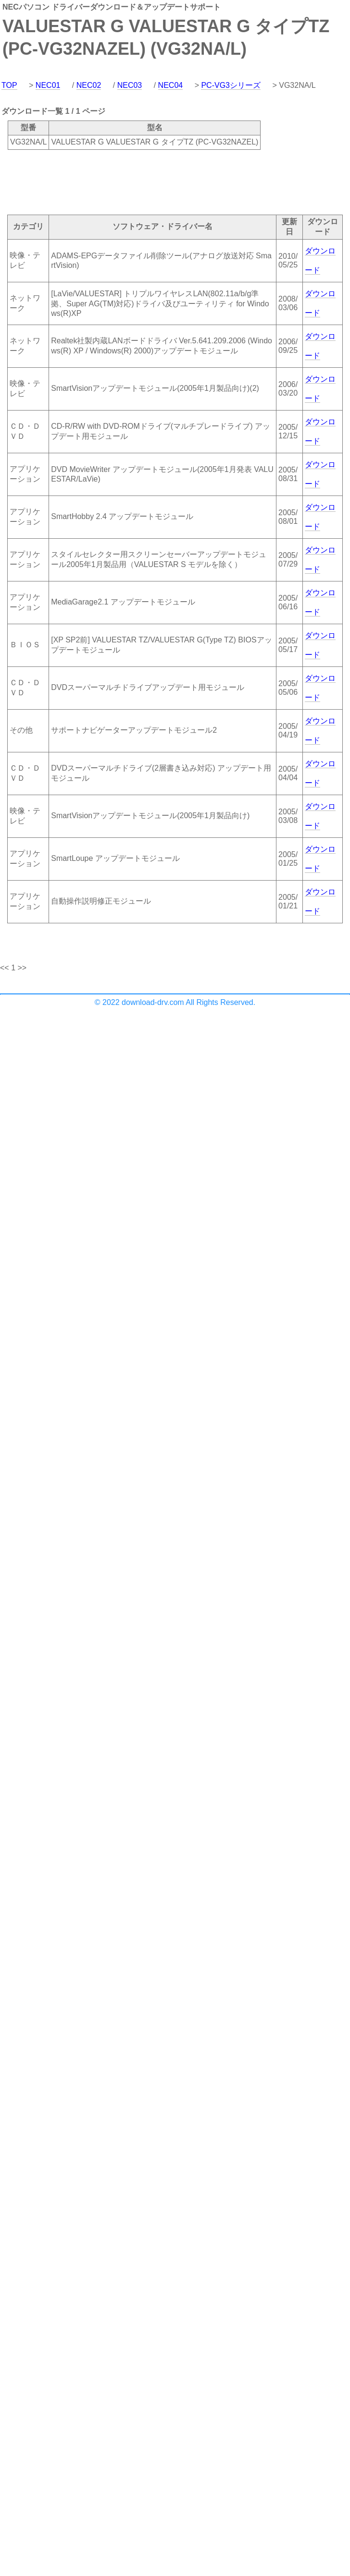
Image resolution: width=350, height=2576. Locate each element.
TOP (9, 85)
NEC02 (88, 85)
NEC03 (129, 85)
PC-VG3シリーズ (231, 85)
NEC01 (48, 85)
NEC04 (170, 85)
